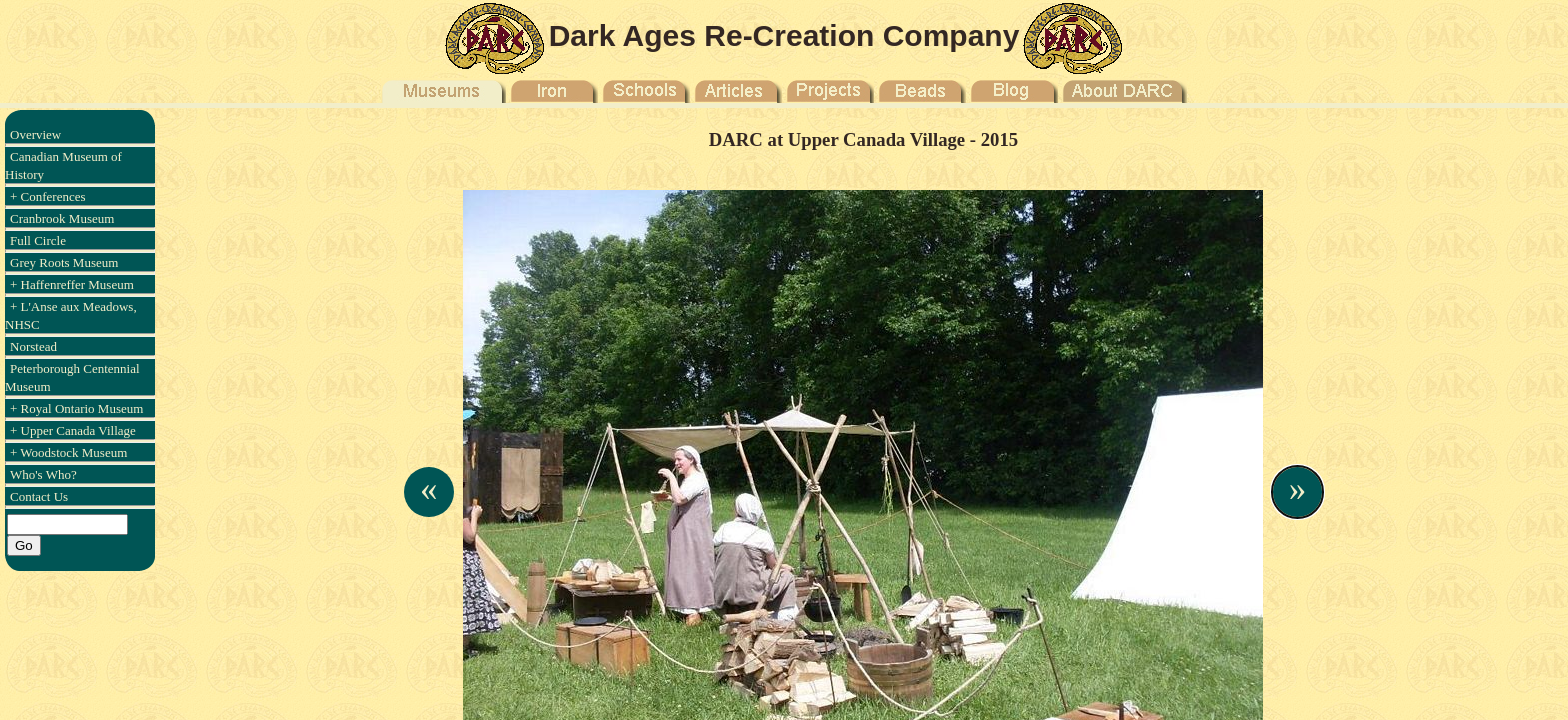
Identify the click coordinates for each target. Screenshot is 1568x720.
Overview (35, 134)
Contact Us (39, 496)
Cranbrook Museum (62, 218)
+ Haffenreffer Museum (72, 284)
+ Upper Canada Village (73, 430)
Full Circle (38, 240)
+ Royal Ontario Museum (76, 408)
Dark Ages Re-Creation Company (784, 35)
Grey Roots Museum (64, 262)
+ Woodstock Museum (68, 452)
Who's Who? (43, 474)
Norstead (33, 346)
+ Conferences (48, 196)
